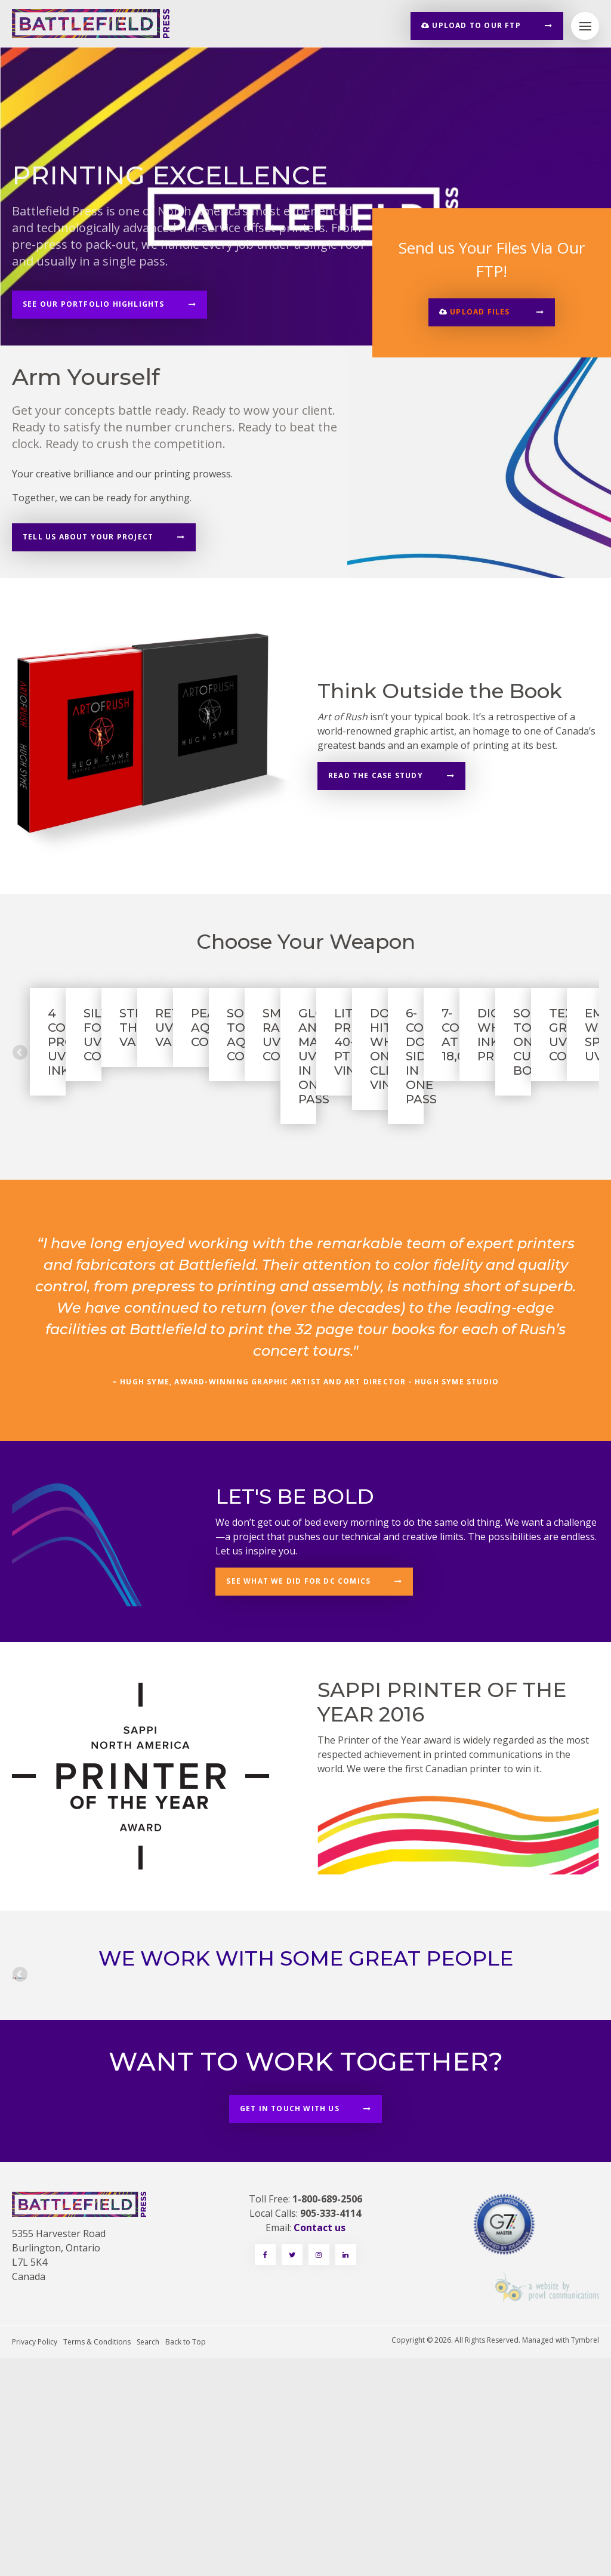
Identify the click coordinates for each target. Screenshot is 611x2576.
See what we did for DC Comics (298, 1684)
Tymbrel (585, 2558)
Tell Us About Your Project (88, 537)
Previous (21, 1104)
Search (148, 2560)
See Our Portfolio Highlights (94, 304)
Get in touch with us (290, 2326)
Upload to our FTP (471, 25)
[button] (491, 312)
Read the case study (375, 775)
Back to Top (185, 2560)
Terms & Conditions (97, 2560)
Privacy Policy (34, 2560)
